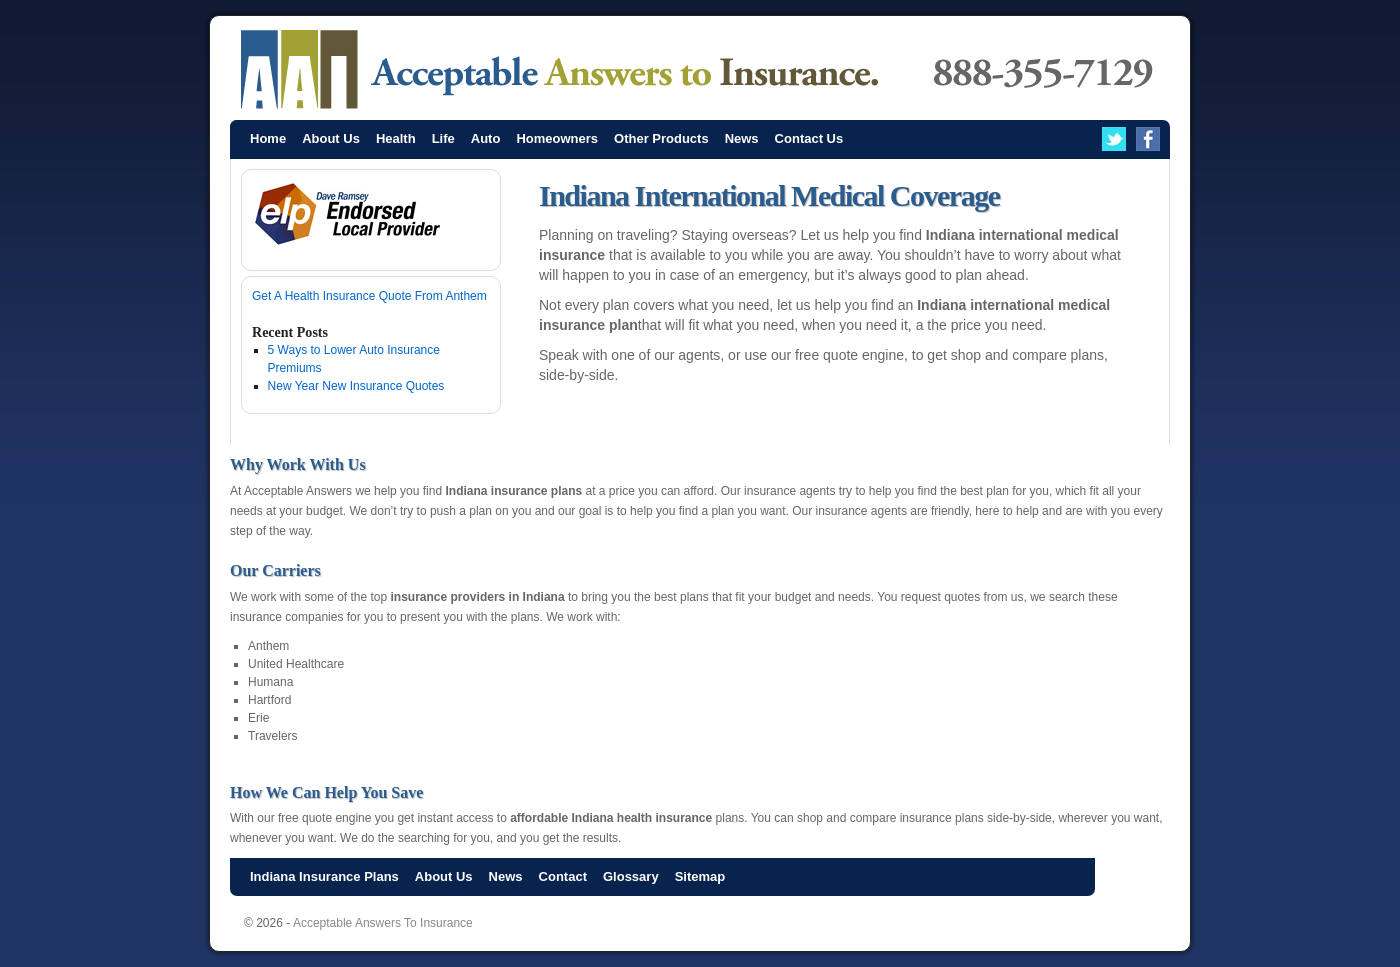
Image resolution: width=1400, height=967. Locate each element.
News (742, 138)
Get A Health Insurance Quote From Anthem (369, 296)
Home (268, 138)
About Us (331, 138)
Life (443, 138)
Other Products (661, 138)
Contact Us (809, 138)
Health (396, 138)
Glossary (631, 876)
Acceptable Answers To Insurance (383, 923)
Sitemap (700, 876)
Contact (563, 876)
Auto (486, 138)
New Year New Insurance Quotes (356, 386)
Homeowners (557, 138)
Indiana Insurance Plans (324, 876)
